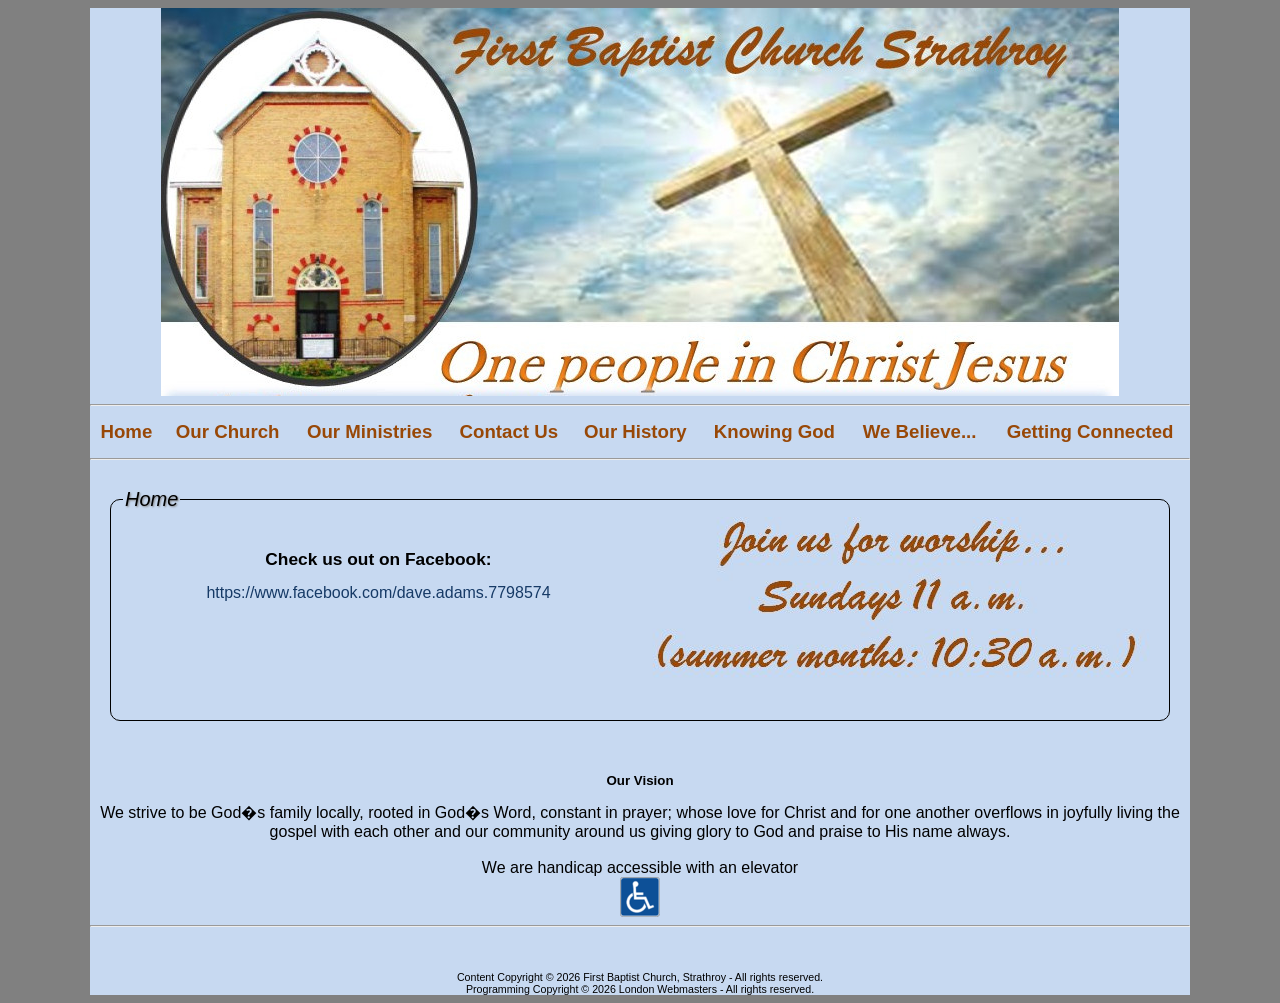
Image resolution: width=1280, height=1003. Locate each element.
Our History (635, 431)
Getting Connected (1090, 431)
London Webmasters (668, 989)
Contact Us (509, 431)
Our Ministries (369, 431)
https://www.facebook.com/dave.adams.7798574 (378, 592)
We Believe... (920, 431)
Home (126, 431)
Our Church (228, 431)
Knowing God (774, 431)
